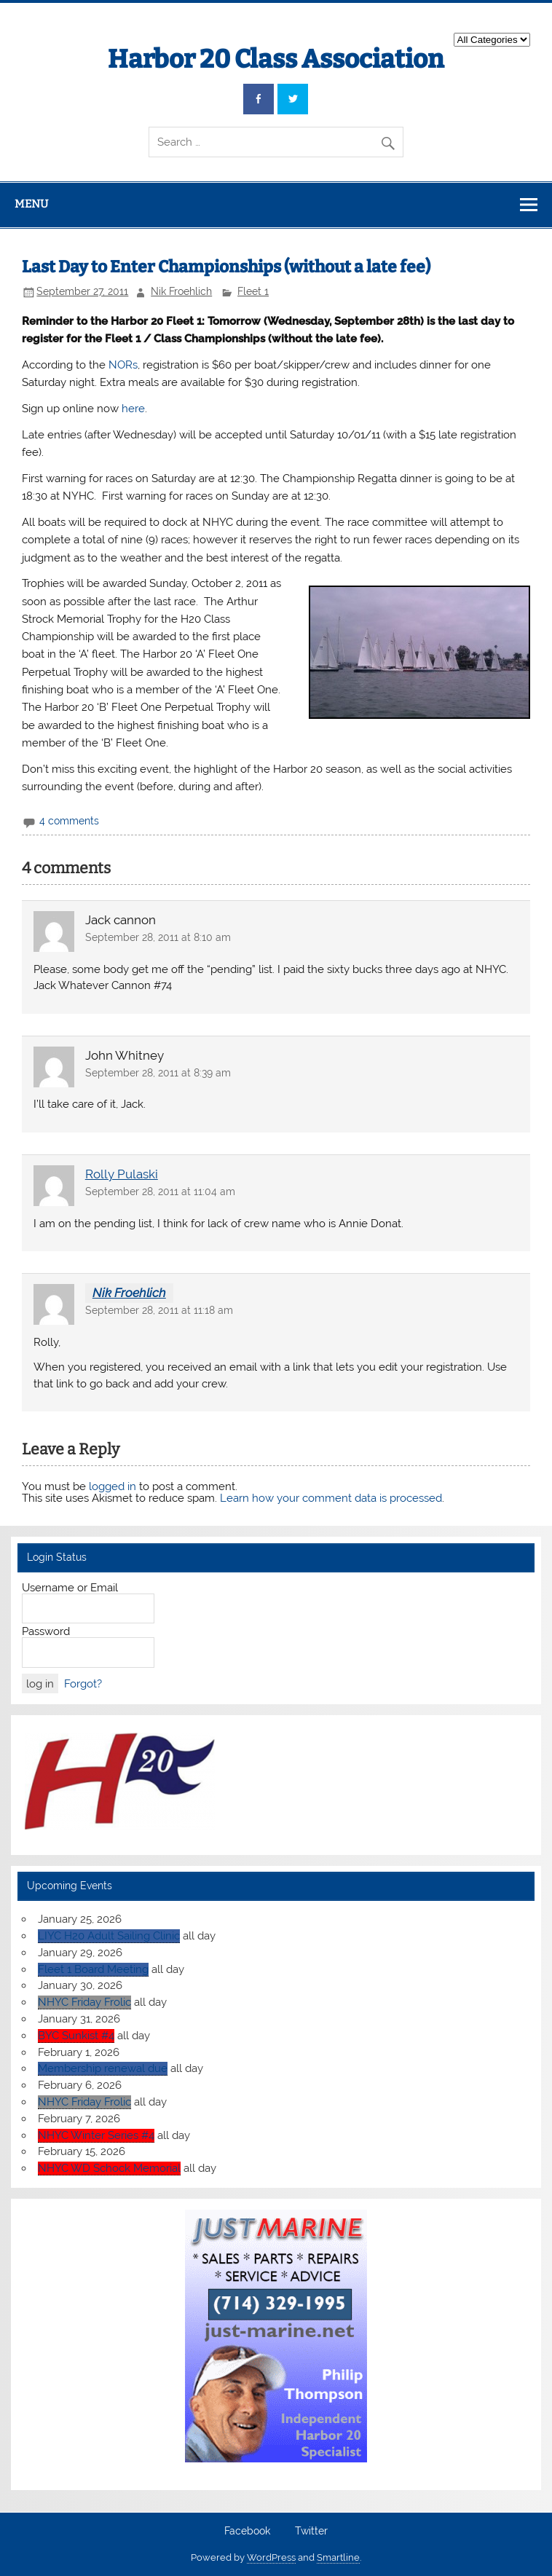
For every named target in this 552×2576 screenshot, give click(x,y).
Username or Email (70, 1587)
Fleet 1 (253, 291)
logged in (112, 1486)
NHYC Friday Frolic (84, 2002)
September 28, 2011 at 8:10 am (158, 937)
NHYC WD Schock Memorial (109, 2168)
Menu (31, 203)
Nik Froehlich (181, 291)
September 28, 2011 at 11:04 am (160, 1191)
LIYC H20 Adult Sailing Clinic (109, 1935)
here (133, 408)
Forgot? (83, 1683)
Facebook (247, 2531)
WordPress (271, 2557)
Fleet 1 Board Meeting (93, 1969)
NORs (123, 364)
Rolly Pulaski (121, 1174)
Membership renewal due (102, 2068)
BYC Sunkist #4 (76, 2035)
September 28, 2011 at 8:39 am (158, 1073)
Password (46, 1631)
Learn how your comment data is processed (331, 1498)
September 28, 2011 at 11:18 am (159, 1310)
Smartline (338, 2557)
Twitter (311, 2531)
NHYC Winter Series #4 (96, 2135)
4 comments (69, 821)
